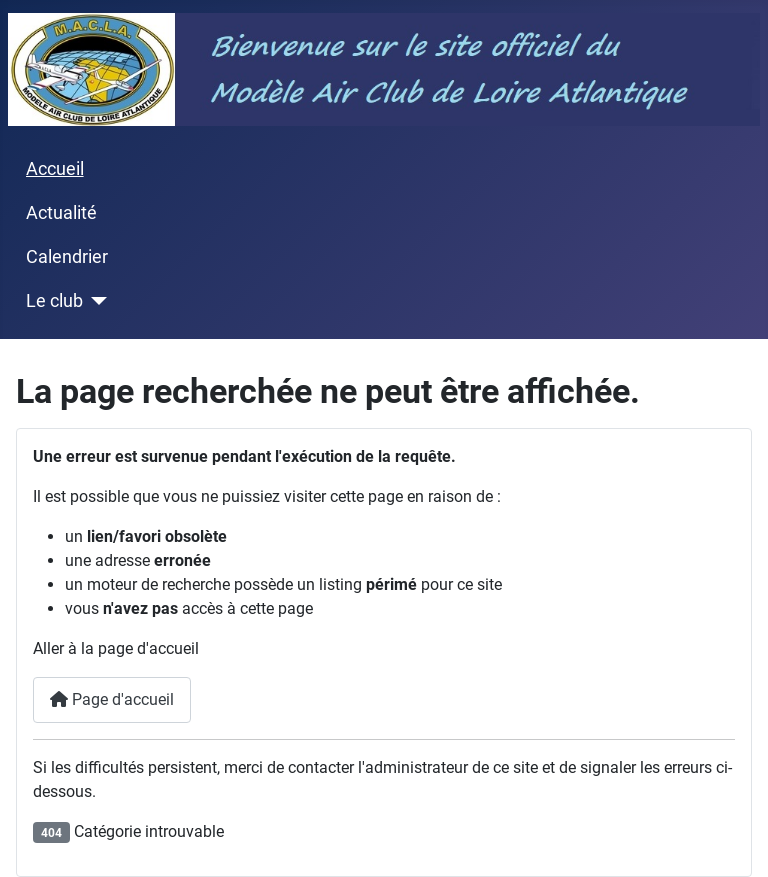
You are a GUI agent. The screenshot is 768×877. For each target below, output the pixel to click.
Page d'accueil (112, 699)
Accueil (55, 169)
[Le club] (95, 301)
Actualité (61, 213)
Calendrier (67, 257)
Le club (54, 301)
